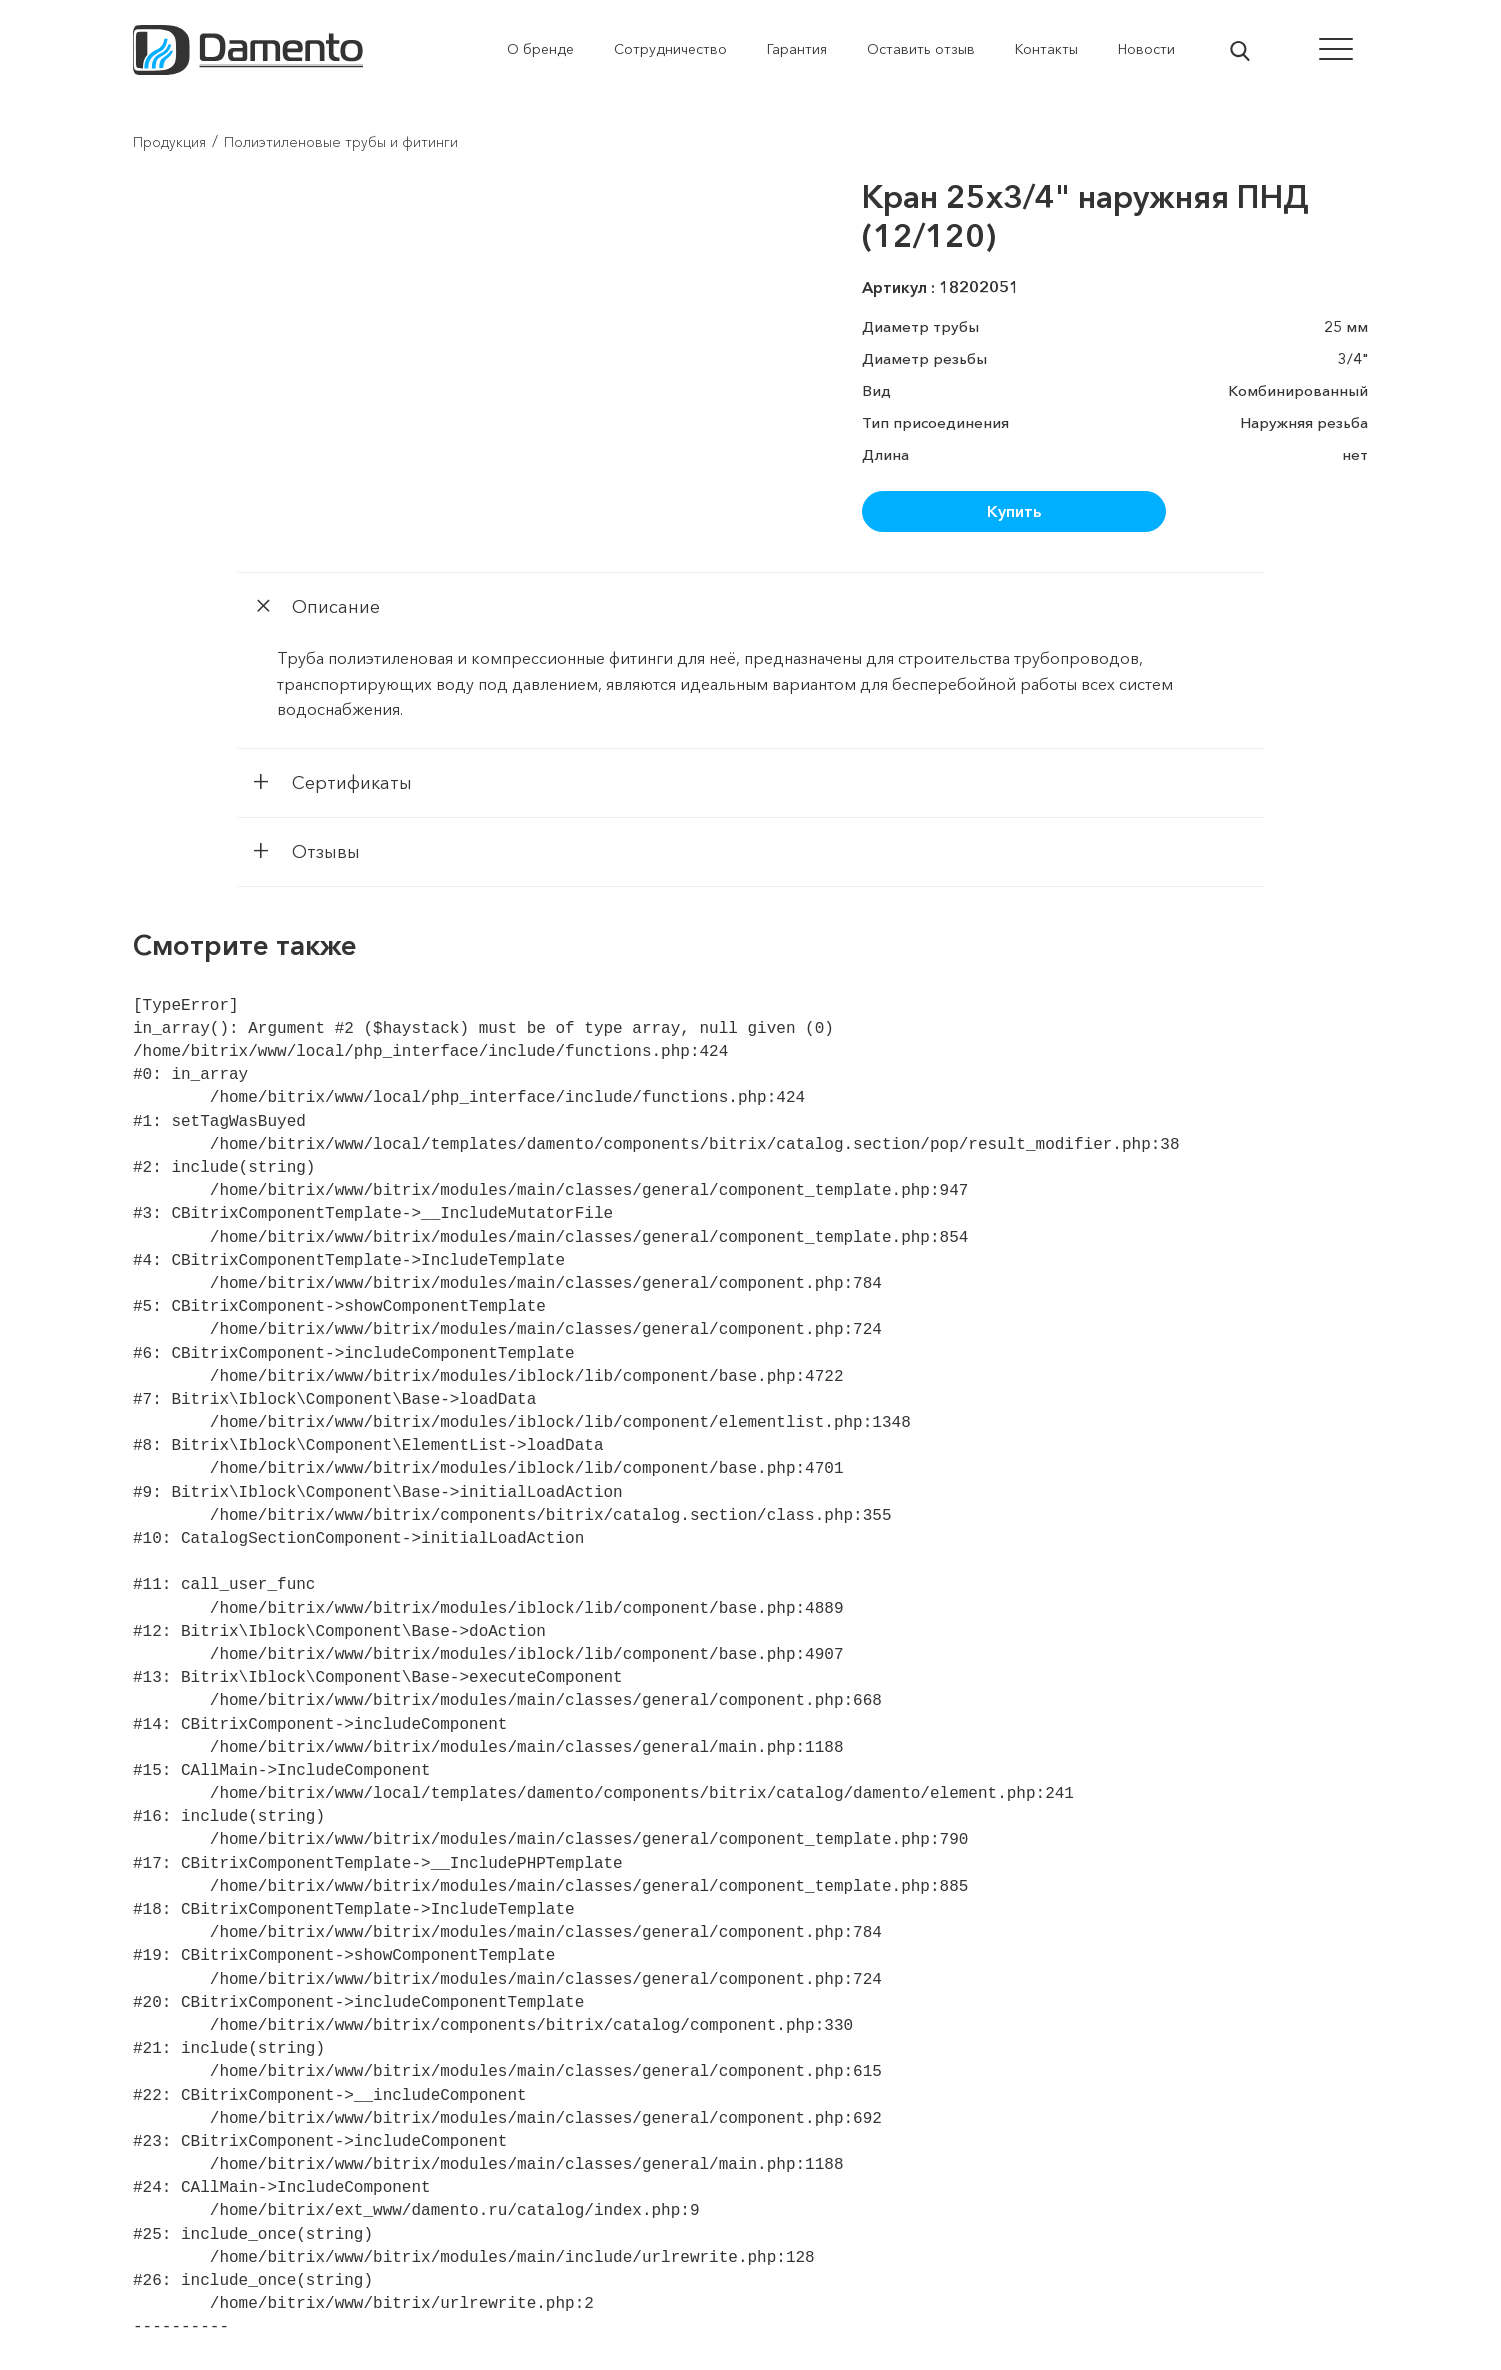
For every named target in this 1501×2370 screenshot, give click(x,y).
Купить (1014, 511)
